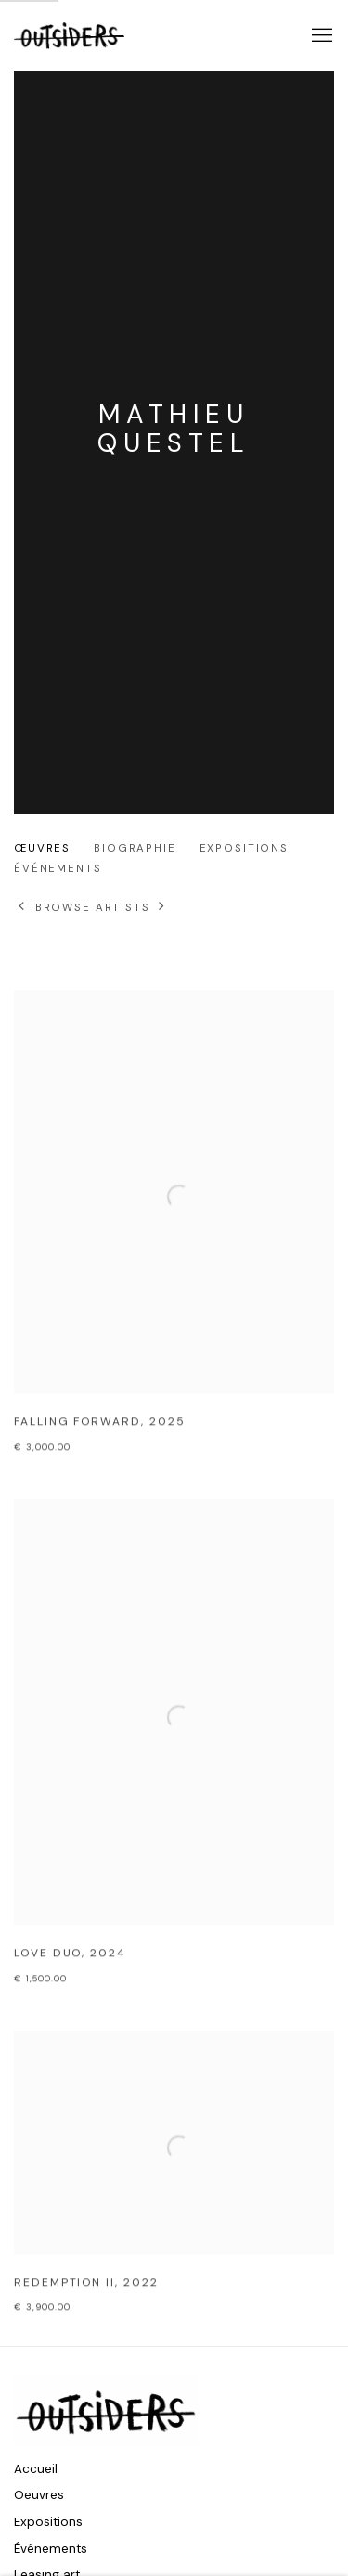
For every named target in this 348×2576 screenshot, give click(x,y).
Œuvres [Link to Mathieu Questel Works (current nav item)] (42, 848)
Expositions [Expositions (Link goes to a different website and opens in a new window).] (48, 2522)
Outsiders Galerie (69, 35)
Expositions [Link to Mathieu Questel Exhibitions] (244, 848)
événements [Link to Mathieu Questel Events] (58, 869)
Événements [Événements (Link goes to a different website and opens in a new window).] (50, 2549)
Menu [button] (320, 36)
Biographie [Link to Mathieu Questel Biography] (135, 848)
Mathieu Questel (174, 428)
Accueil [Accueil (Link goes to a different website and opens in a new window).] (36, 2469)
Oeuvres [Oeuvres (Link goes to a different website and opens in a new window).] (39, 2495)
